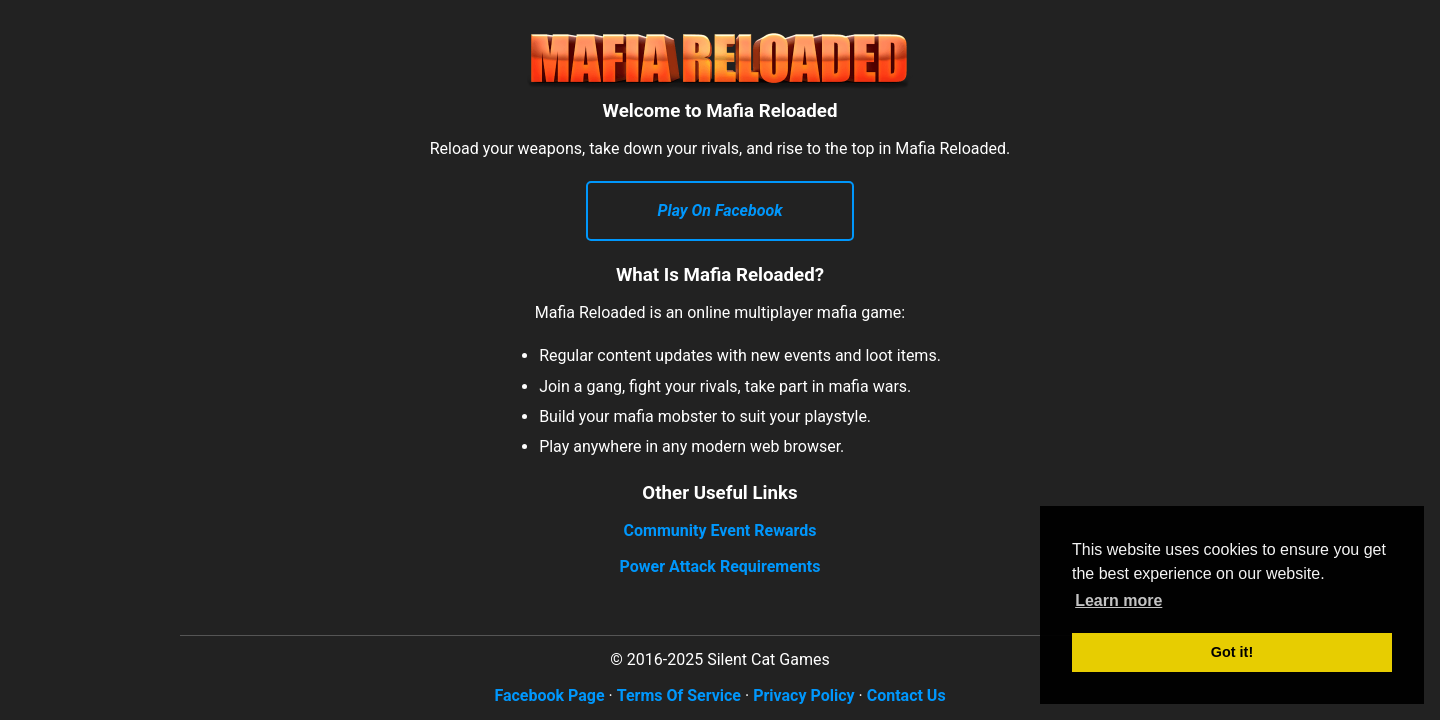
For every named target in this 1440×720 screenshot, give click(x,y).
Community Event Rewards (720, 530)
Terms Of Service (679, 695)
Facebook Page (549, 695)
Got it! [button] (1232, 652)
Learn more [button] (1118, 600)
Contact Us (906, 695)
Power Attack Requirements (720, 566)
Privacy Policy (803, 695)
